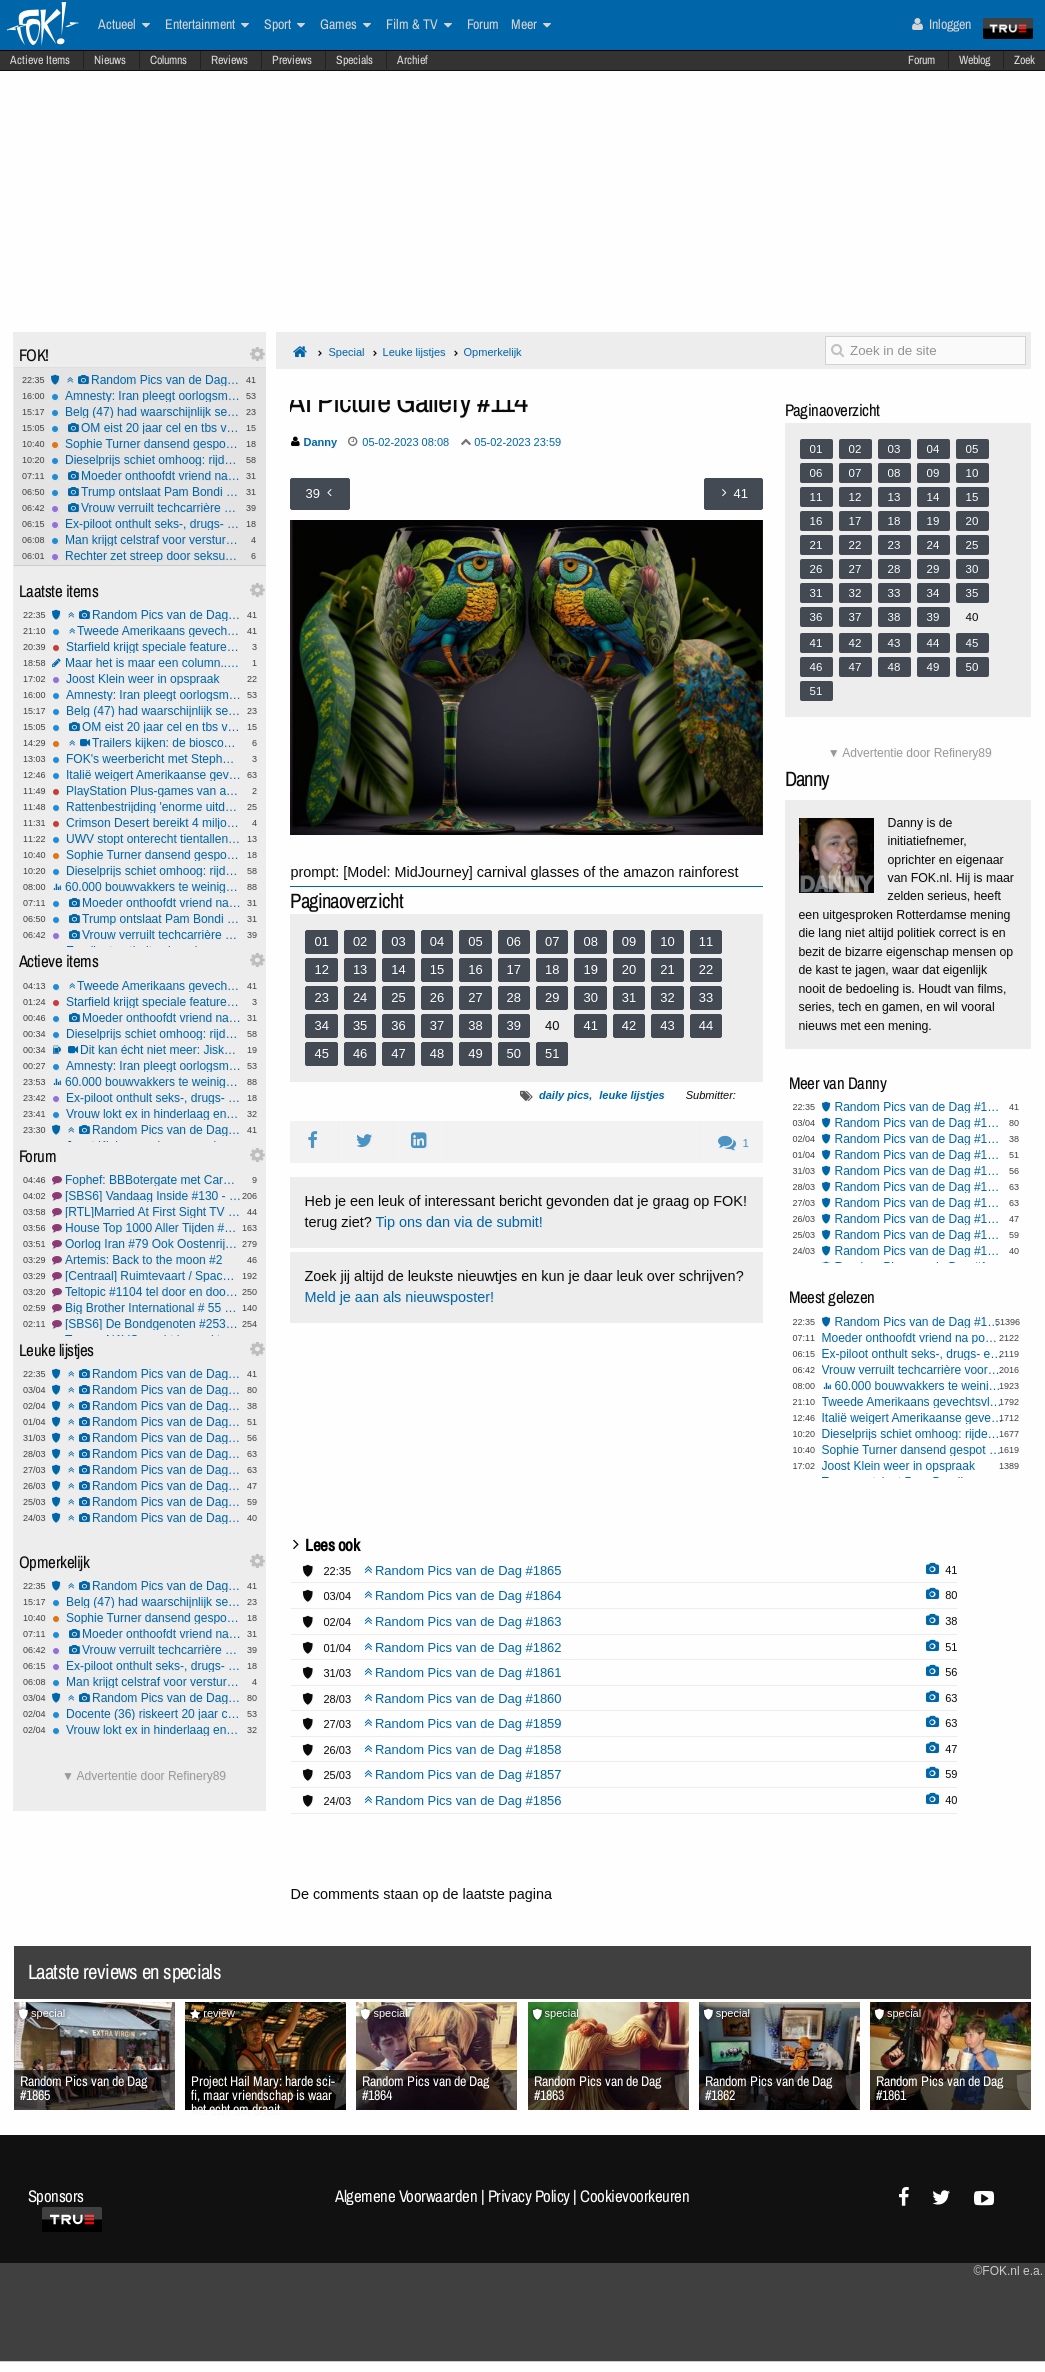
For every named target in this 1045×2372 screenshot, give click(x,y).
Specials (354, 60)
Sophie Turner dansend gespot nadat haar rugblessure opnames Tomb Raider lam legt (145, 444)
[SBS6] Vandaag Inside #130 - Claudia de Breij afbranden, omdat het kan (146, 1196)
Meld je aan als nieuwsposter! (399, 1297)
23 (321, 997)
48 (437, 1053)
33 (706, 997)
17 (514, 969)
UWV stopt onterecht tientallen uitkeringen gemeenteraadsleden (146, 839)
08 (590, 941)
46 (360, 1053)
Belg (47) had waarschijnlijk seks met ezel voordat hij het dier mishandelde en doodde (145, 412)
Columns (168, 60)
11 (706, 941)
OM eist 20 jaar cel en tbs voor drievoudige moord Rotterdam (145, 428)
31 (629, 997)
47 (398, 1053)
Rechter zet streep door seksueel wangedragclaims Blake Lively (145, 556)
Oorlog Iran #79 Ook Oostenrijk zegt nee (146, 1244)
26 (437, 997)
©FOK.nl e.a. (1008, 2271)
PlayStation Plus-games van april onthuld (146, 791)
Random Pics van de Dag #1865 (145, 380)
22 (706, 969)
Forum (921, 60)
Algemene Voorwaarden (406, 2196)
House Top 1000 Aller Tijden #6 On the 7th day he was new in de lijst (146, 1228)
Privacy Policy (529, 2196)
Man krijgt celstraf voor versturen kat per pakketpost (145, 540)
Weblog (974, 60)
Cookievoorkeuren (634, 2196)
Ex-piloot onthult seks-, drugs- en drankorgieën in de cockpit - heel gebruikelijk (145, 524)
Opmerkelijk (493, 352)
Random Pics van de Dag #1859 (146, 1470)
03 (398, 941)
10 (667, 941)
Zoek (1024, 60)
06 (514, 941)
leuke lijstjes (631, 1095)
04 (437, 941)
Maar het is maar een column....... (146, 663)
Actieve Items (40, 60)
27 (475, 997)
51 (552, 1053)
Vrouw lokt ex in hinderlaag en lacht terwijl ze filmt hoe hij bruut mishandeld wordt (146, 1114)
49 (475, 1053)
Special (346, 352)
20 (629, 969)
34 (321, 1025)
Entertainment (207, 25)
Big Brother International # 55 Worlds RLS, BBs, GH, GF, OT (146, 1308)
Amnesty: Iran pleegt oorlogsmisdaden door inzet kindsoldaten (145, 396)
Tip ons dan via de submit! (458, 1222)
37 (437, 1025)
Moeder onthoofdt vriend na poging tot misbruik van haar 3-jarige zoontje (145, 476)
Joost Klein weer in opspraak (146, 679)
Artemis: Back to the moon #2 (146, 1260)
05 (475, 941)
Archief (412, 60)
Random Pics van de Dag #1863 (146, 1406)
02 (360, 941)
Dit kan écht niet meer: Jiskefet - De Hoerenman (146, 1050)
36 (398, 1025)
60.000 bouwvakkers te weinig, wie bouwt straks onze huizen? (146, 887)
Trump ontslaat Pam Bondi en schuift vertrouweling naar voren (145, 492)
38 (475, 1025)
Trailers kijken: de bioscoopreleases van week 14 (146, 743)
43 (667, 1025)
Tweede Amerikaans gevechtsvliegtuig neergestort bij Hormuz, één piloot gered (146, 631)
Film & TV (419, 25)
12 (321, 969)
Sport (284, 25)
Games (345, 25)
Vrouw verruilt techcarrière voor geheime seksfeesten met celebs (145, 508)
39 (514, 1025)
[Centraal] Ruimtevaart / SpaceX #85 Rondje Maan (146, 1276)
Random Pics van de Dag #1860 (146, 1454)
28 (514, 997)
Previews (292, 60)
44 (706, 1025)
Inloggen (941, 24)
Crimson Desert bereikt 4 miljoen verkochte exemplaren (146, 823)
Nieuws (110, 60)
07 (552, 941)
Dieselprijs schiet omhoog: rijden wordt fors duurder (145, 460)
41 (590, 1025)
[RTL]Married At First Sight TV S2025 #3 (146, 1212)
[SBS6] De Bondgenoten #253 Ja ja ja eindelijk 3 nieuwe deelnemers (146, 1324)
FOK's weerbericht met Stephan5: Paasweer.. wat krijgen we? (146, 759)
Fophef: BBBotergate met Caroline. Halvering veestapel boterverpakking (146, 1180)
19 (590, 969)
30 (590, 997)
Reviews (229, 60)
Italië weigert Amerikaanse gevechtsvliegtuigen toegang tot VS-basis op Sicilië (146, 775)
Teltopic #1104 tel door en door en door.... (146, 1292)
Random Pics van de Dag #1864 (146, 1390)
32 (667, 997)
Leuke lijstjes (414, 352)
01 (321, 941)
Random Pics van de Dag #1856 (146, 1518)
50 (514, 1053)
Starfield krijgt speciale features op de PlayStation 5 (146, 647)
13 (360, 969)
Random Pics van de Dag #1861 (146, 1438)
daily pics (564, 1095)
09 (629, 941)
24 (360, 997)
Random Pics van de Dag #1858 (146, 1486)
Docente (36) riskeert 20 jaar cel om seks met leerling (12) (146, 1714)
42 (629, 1025)
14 (398, 969)
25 (398, 997)
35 (360, 1025)
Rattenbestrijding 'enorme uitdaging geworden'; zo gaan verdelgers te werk (146, 807)
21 (667, 969)
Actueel (124, 25)
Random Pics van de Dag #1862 (146, 1422)
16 (475, 969)
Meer (531, 25)
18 (552, 969)
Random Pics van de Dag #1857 (146, 1502)
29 (552, 997)
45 (321, 1053)
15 (437, 969)
